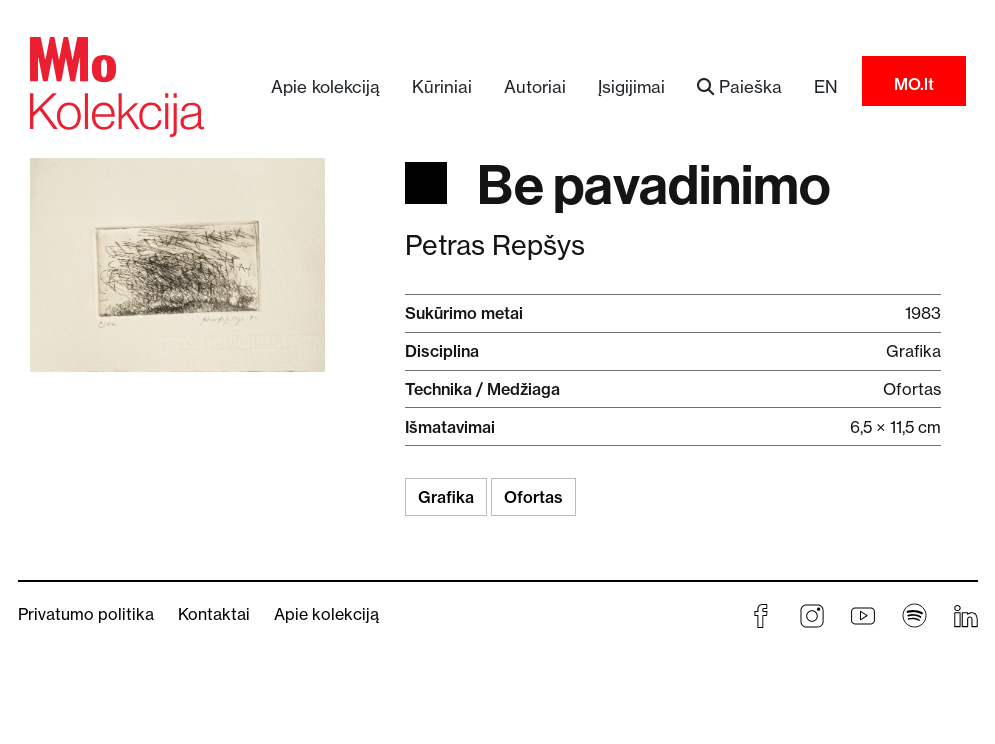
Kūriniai (442, 86)
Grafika (446, 497)
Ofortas (533, 497)
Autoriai (535, 86)
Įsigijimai (631, 86)
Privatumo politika (86, 614)
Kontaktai (214, 614)
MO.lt (914, 84)
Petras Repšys (495, 245)
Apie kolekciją (325, 86)
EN (826, 86)
